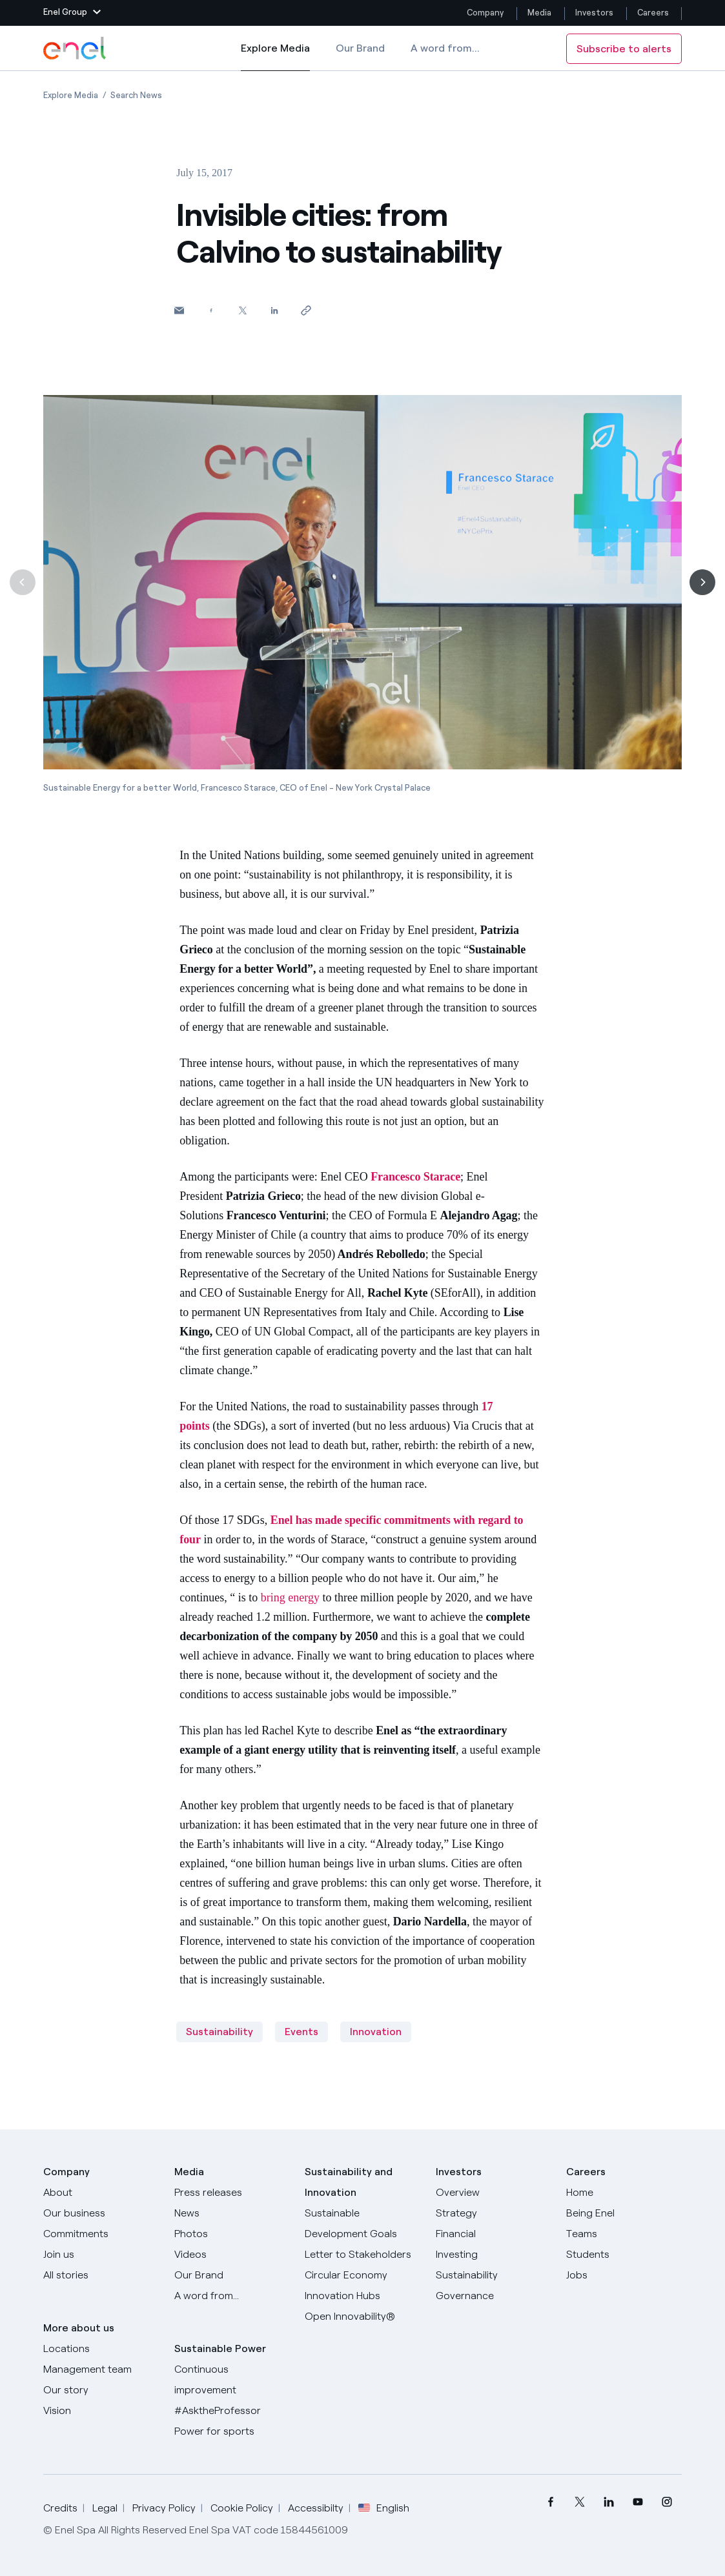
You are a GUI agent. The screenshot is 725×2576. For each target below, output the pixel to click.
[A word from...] (231, 2296)
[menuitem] (551, 2502)
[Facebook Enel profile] (551, 2502)
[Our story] (100, 2390)
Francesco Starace (415, 1176)
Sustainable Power (220, 2348)
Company (485, 12)
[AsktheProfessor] (231, 2410)
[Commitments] (100, 2234)
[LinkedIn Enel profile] (609, 2502)
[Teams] (623, 2234)
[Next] (702, 582)
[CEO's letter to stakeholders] (362, 2254)
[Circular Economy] (362, 2275)
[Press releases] (231, 2192)
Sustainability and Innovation (349, 2181)
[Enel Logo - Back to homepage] (75, 48)
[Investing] (493, 2254)
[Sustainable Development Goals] (362, 2223)
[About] (100, 2192)
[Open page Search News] (136, 95)
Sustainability (219, 2031)
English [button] (383, 2508)
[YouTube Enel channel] (638, 2502)
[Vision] (100, 2410)
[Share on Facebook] (210, 310)
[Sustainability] (493, 2275)
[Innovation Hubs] (362, 2296)
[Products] (100, 2213)
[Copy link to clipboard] (305, 310)
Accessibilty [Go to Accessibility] (315, 2508)
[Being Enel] (623, 2213)
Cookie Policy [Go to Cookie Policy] (241, 2508)
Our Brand (360, 48)
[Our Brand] (231, 2275)
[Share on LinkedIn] (274, 310)
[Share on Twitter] (242, 310)
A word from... (445, 48)
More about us (78, 2328)
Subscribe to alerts (624, 49)
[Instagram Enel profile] (667, 2502)
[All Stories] (100, 2275)
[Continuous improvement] (231, 2379)
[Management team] (100, 2369)
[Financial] (493, 2234)
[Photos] (231, 2234)
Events (301, 2031)
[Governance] (493, 2296)
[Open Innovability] (362, 2316)
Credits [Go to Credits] (60, 2508)
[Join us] (100, 2254)
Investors (594, 12)
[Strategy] (493, 2213)
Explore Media (275, 57)
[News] (231, 2213)
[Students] (623, 2254)
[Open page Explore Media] (70, 95)
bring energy (290, 1597)
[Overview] (493, 2192)
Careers (654, 12)
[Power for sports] (231, 2431)
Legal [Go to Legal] (104, 2508)
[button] (72, 13)
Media (539, 12)
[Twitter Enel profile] (580, 2502)
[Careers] (623, 2192)
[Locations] (100, 2348)
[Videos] (231, 2254)
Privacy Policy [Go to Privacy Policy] (164, 2508)
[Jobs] (623, 2275)
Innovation (376, 2031)
